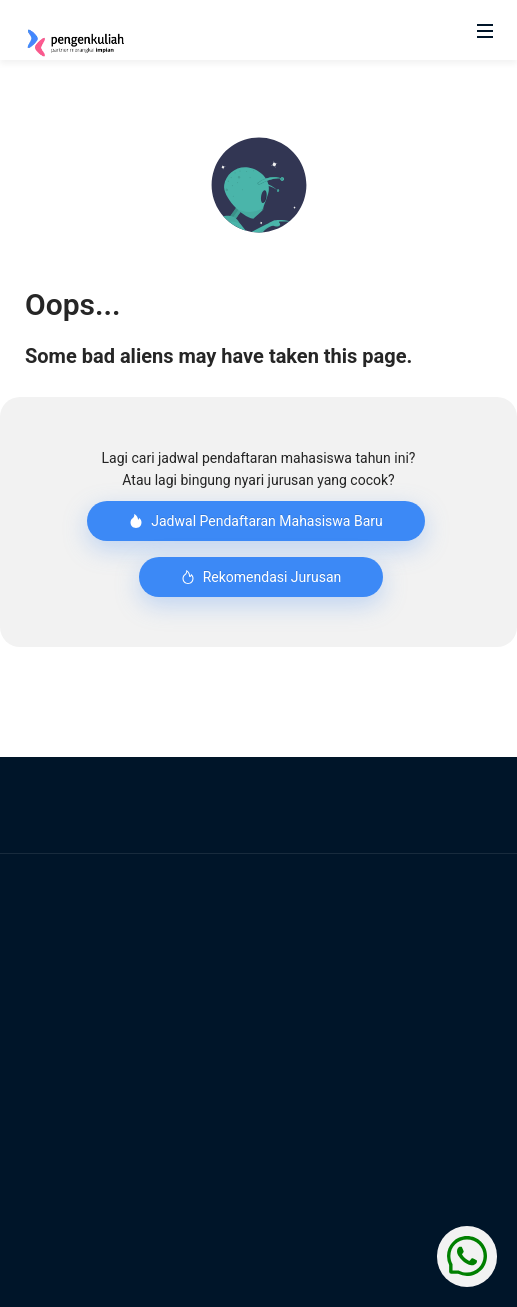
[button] (259, 185)
